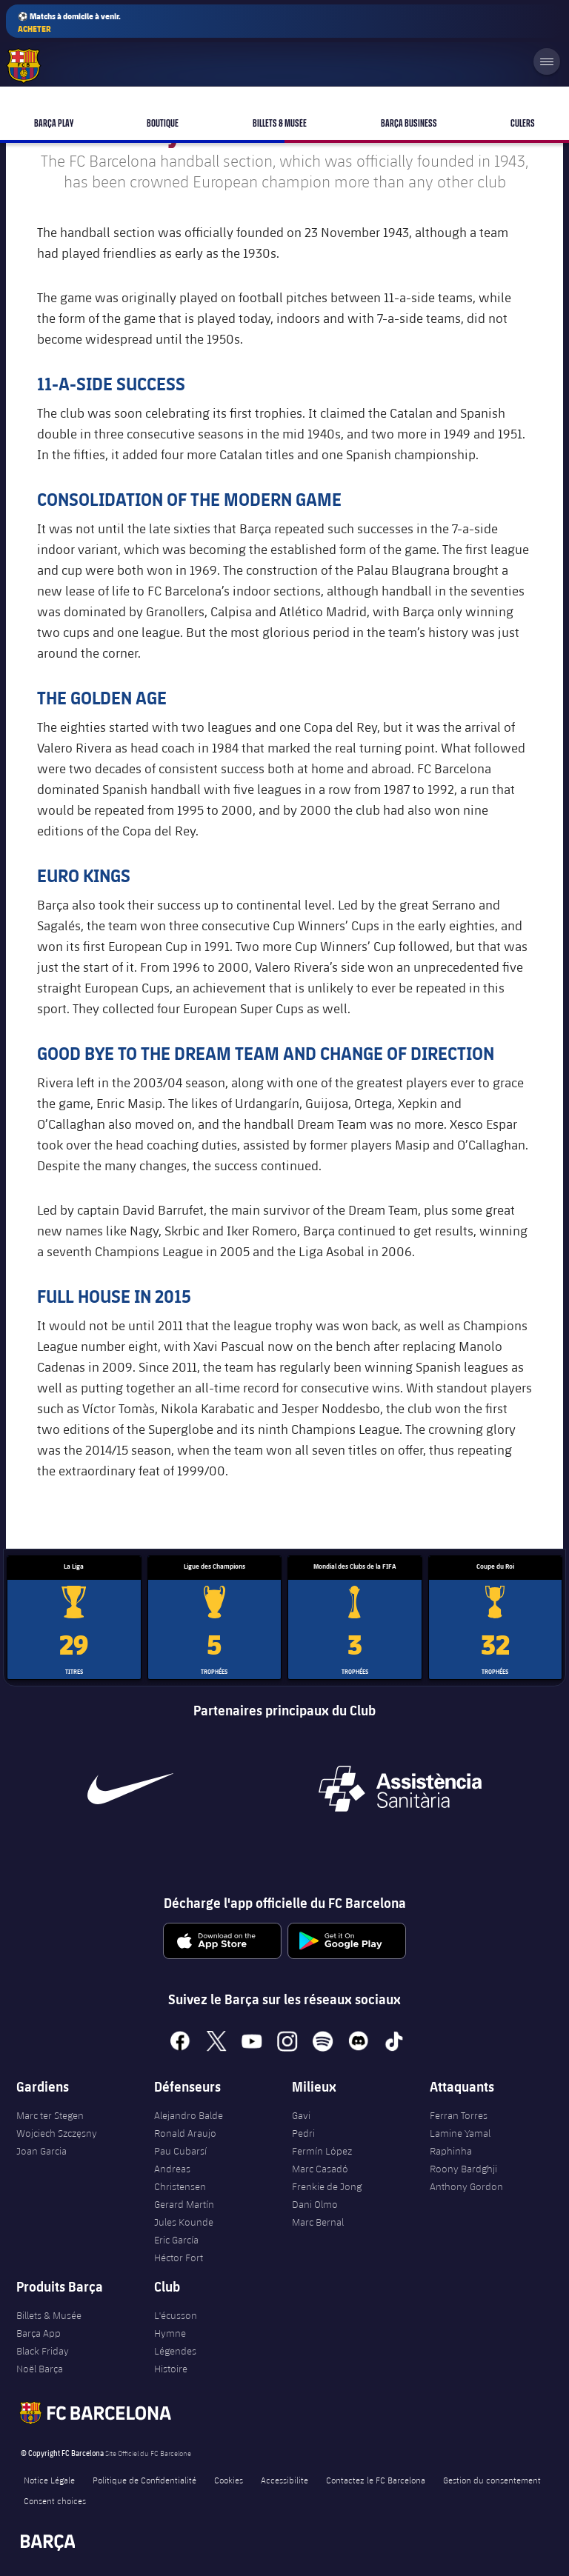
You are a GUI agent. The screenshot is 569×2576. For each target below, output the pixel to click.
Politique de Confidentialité (144, 2480)
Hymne (170, 2333)
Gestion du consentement (492, 2480)
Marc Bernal (318, 2222)
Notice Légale (49, 2480)
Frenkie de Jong (327, 2186)
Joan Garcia (41, 2151)
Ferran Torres (459, 2115)
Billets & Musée (48, 2315)
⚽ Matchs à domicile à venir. (69, 22)
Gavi (301, 2115)
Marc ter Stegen (50, 2115)
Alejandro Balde (188, 2115)
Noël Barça (39, 2369)
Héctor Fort (178, 2257)
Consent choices (55, 2500)
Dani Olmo (315, 2204)
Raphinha (451, 2151)
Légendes (175, 2351)
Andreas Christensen (180, 2177)
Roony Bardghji (463, 2169)
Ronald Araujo (185, 2133)
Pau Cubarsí (180, 2151)
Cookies (228, 2480)
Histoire (170, 2369)
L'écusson (175, 2315)
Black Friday (42, 2351)
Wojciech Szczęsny (56, 2133)
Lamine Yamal (460, 2133)
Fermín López (322, 2151)
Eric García (176, 2240)
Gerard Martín (184, 2204)
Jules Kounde (183, 2222)
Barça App (38, 2333)
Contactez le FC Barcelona (375, 2480)
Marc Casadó (320, 2169)
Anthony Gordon (466, 2186)
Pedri (303, 2133)
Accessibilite (284, 2480)
